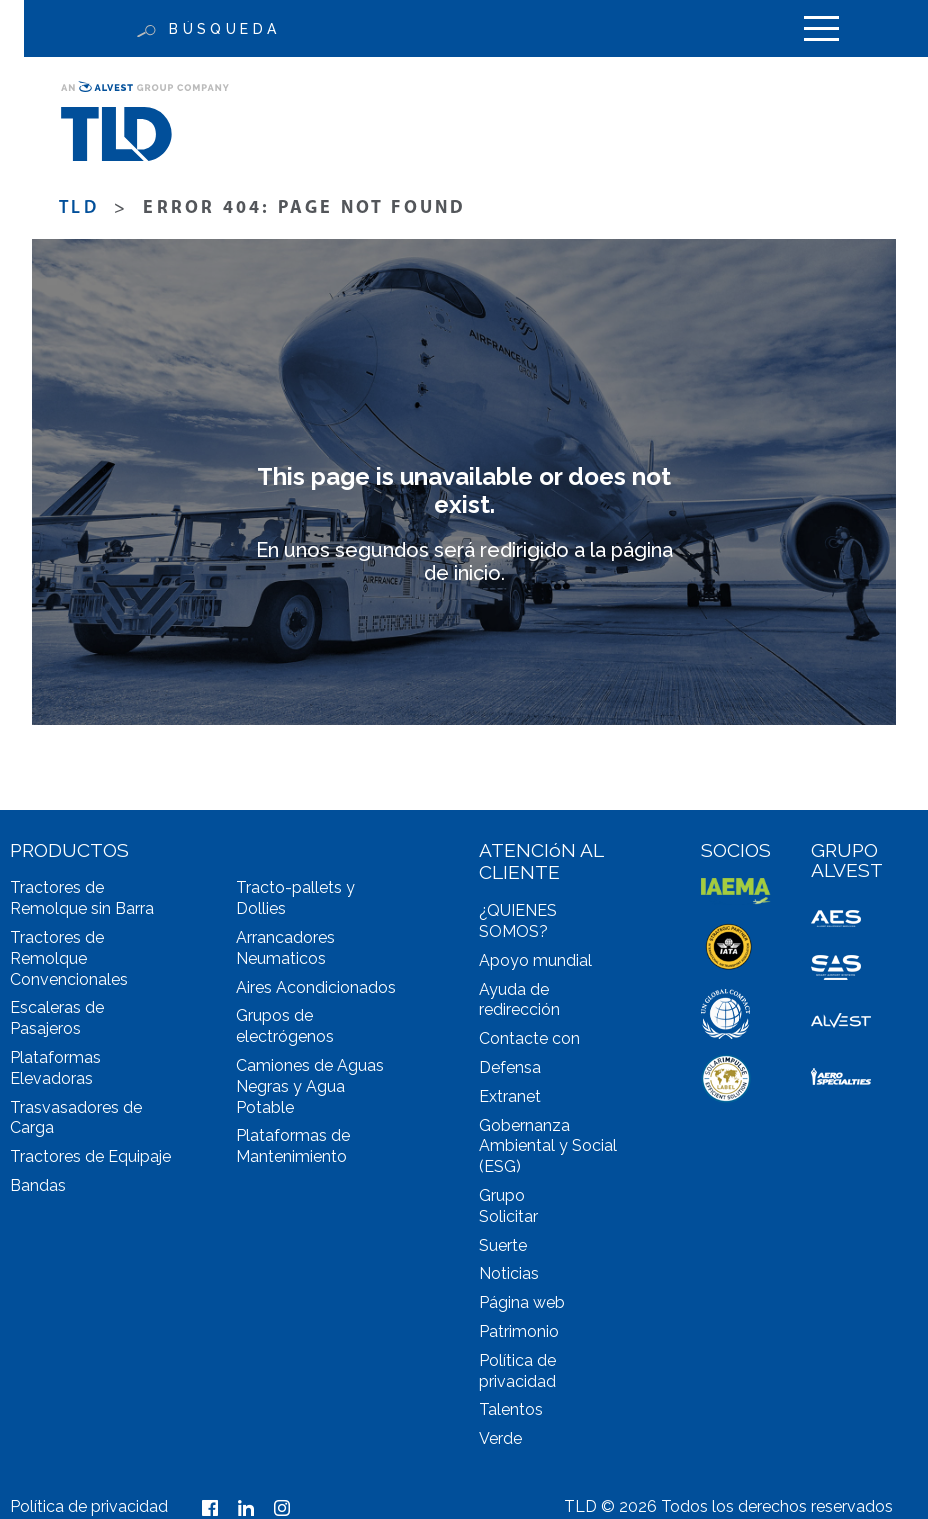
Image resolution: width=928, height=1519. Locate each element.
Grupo (502, 1195)
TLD (79, 208)
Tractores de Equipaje (90, 1156)
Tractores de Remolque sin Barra (82, 898)
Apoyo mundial (535, 960)
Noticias (509, 1273)
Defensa (510, 1067)
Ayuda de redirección (519, 1000)
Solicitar (508, 1216)
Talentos (511, 1409)
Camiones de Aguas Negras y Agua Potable (310, 1086)
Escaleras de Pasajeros (57, 1018)
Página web (522, 1302)
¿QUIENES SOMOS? (518, 921)
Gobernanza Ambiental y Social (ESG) (548, 1146)
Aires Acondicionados (316, 987)
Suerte (503, 1245)
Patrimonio (519, 1331)
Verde (500, 1438)
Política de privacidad (517, 1371)
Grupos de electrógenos (285, 1026)
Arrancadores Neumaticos (285, 948)
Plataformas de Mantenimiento (293, 1146)
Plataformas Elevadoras (55, 1068)
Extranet (510, 1096)
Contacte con (529, 1038)
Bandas (38, 1185)
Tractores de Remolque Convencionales (69, 958)
